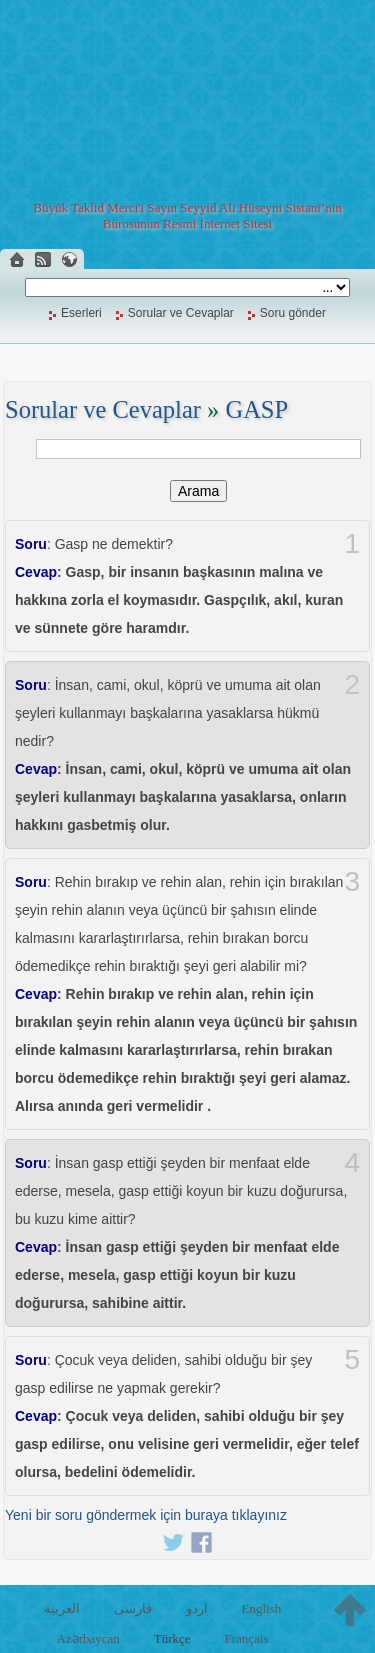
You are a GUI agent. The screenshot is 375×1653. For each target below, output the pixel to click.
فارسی (133, 1608)
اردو (197, 1608)
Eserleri (81, 313)
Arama (198, 491)
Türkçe (172, 1638)
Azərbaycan (88, 1638)
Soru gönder (293, 313)
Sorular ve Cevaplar (181, 313)
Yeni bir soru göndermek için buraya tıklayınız (146, 1515)
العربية (62, 1608)
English (261, 1608)
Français (246, 1638)
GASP (256, 409)
